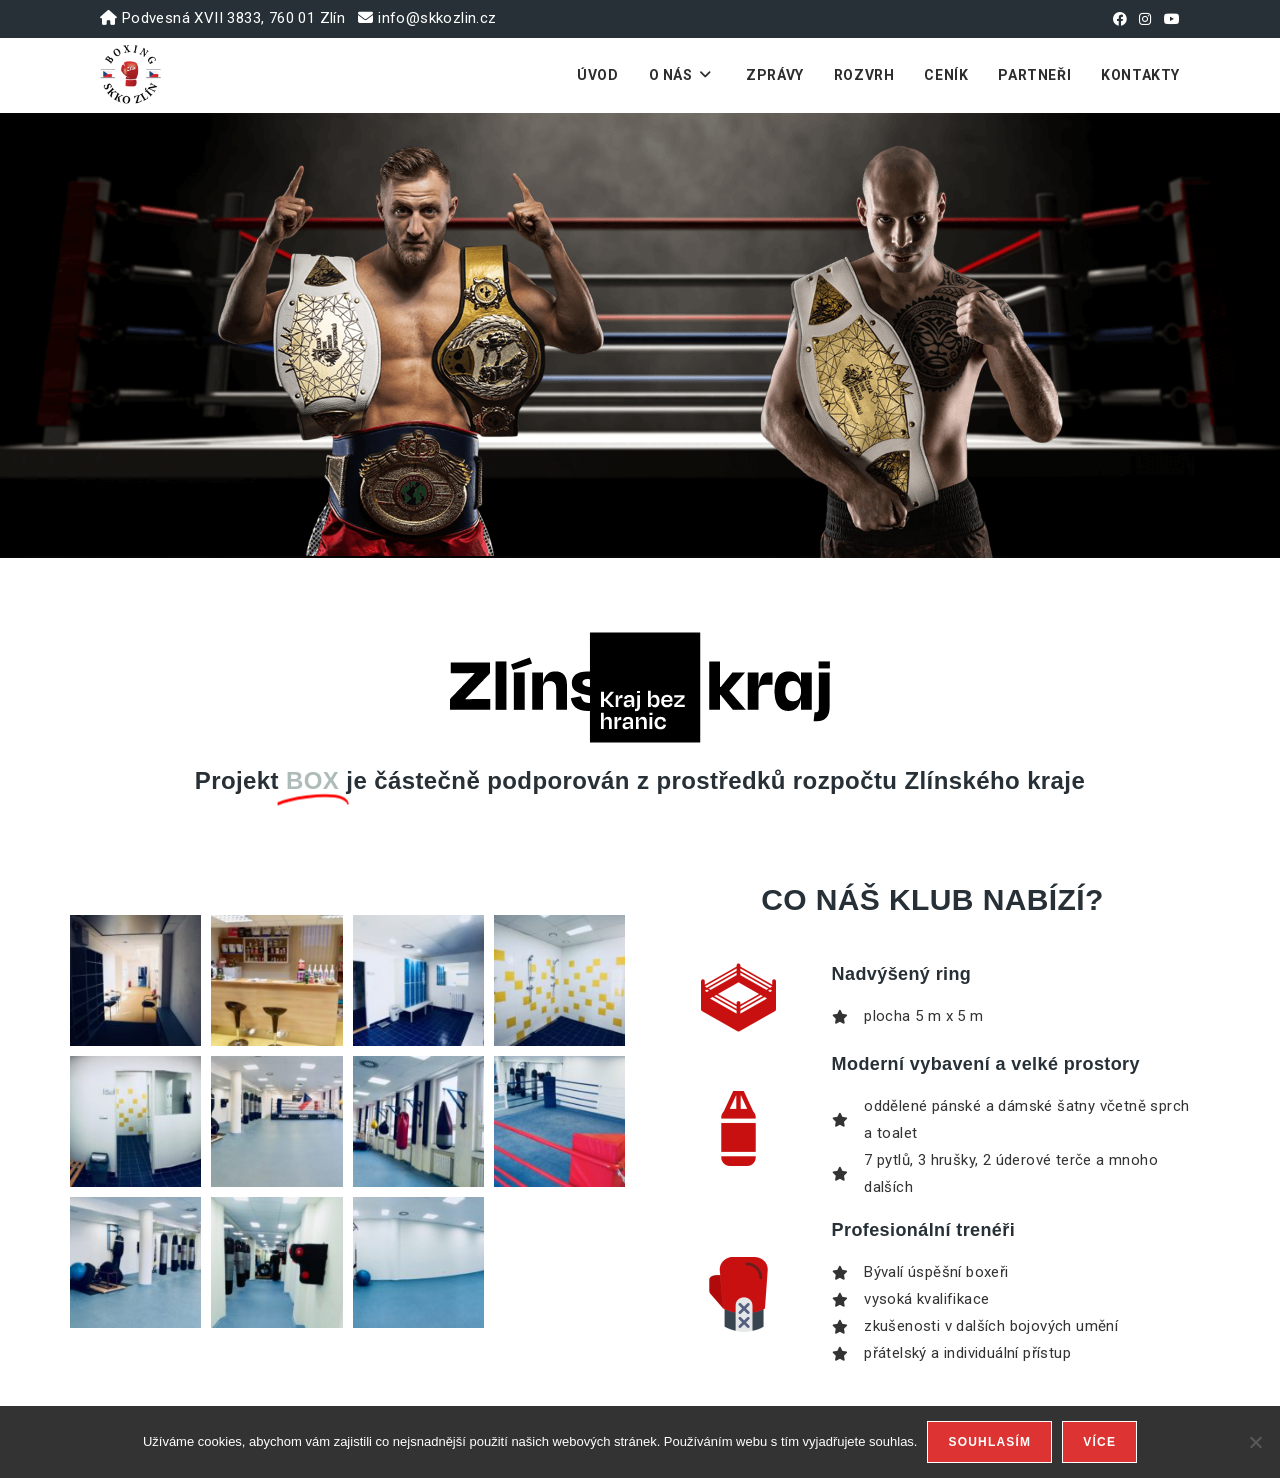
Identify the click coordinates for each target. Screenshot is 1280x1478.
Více (1099, 1442)
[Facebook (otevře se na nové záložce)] (1120, 19)
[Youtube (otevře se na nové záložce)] (1169, 19)
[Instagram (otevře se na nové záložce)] (1145, 19)
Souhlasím (989, 1442)
